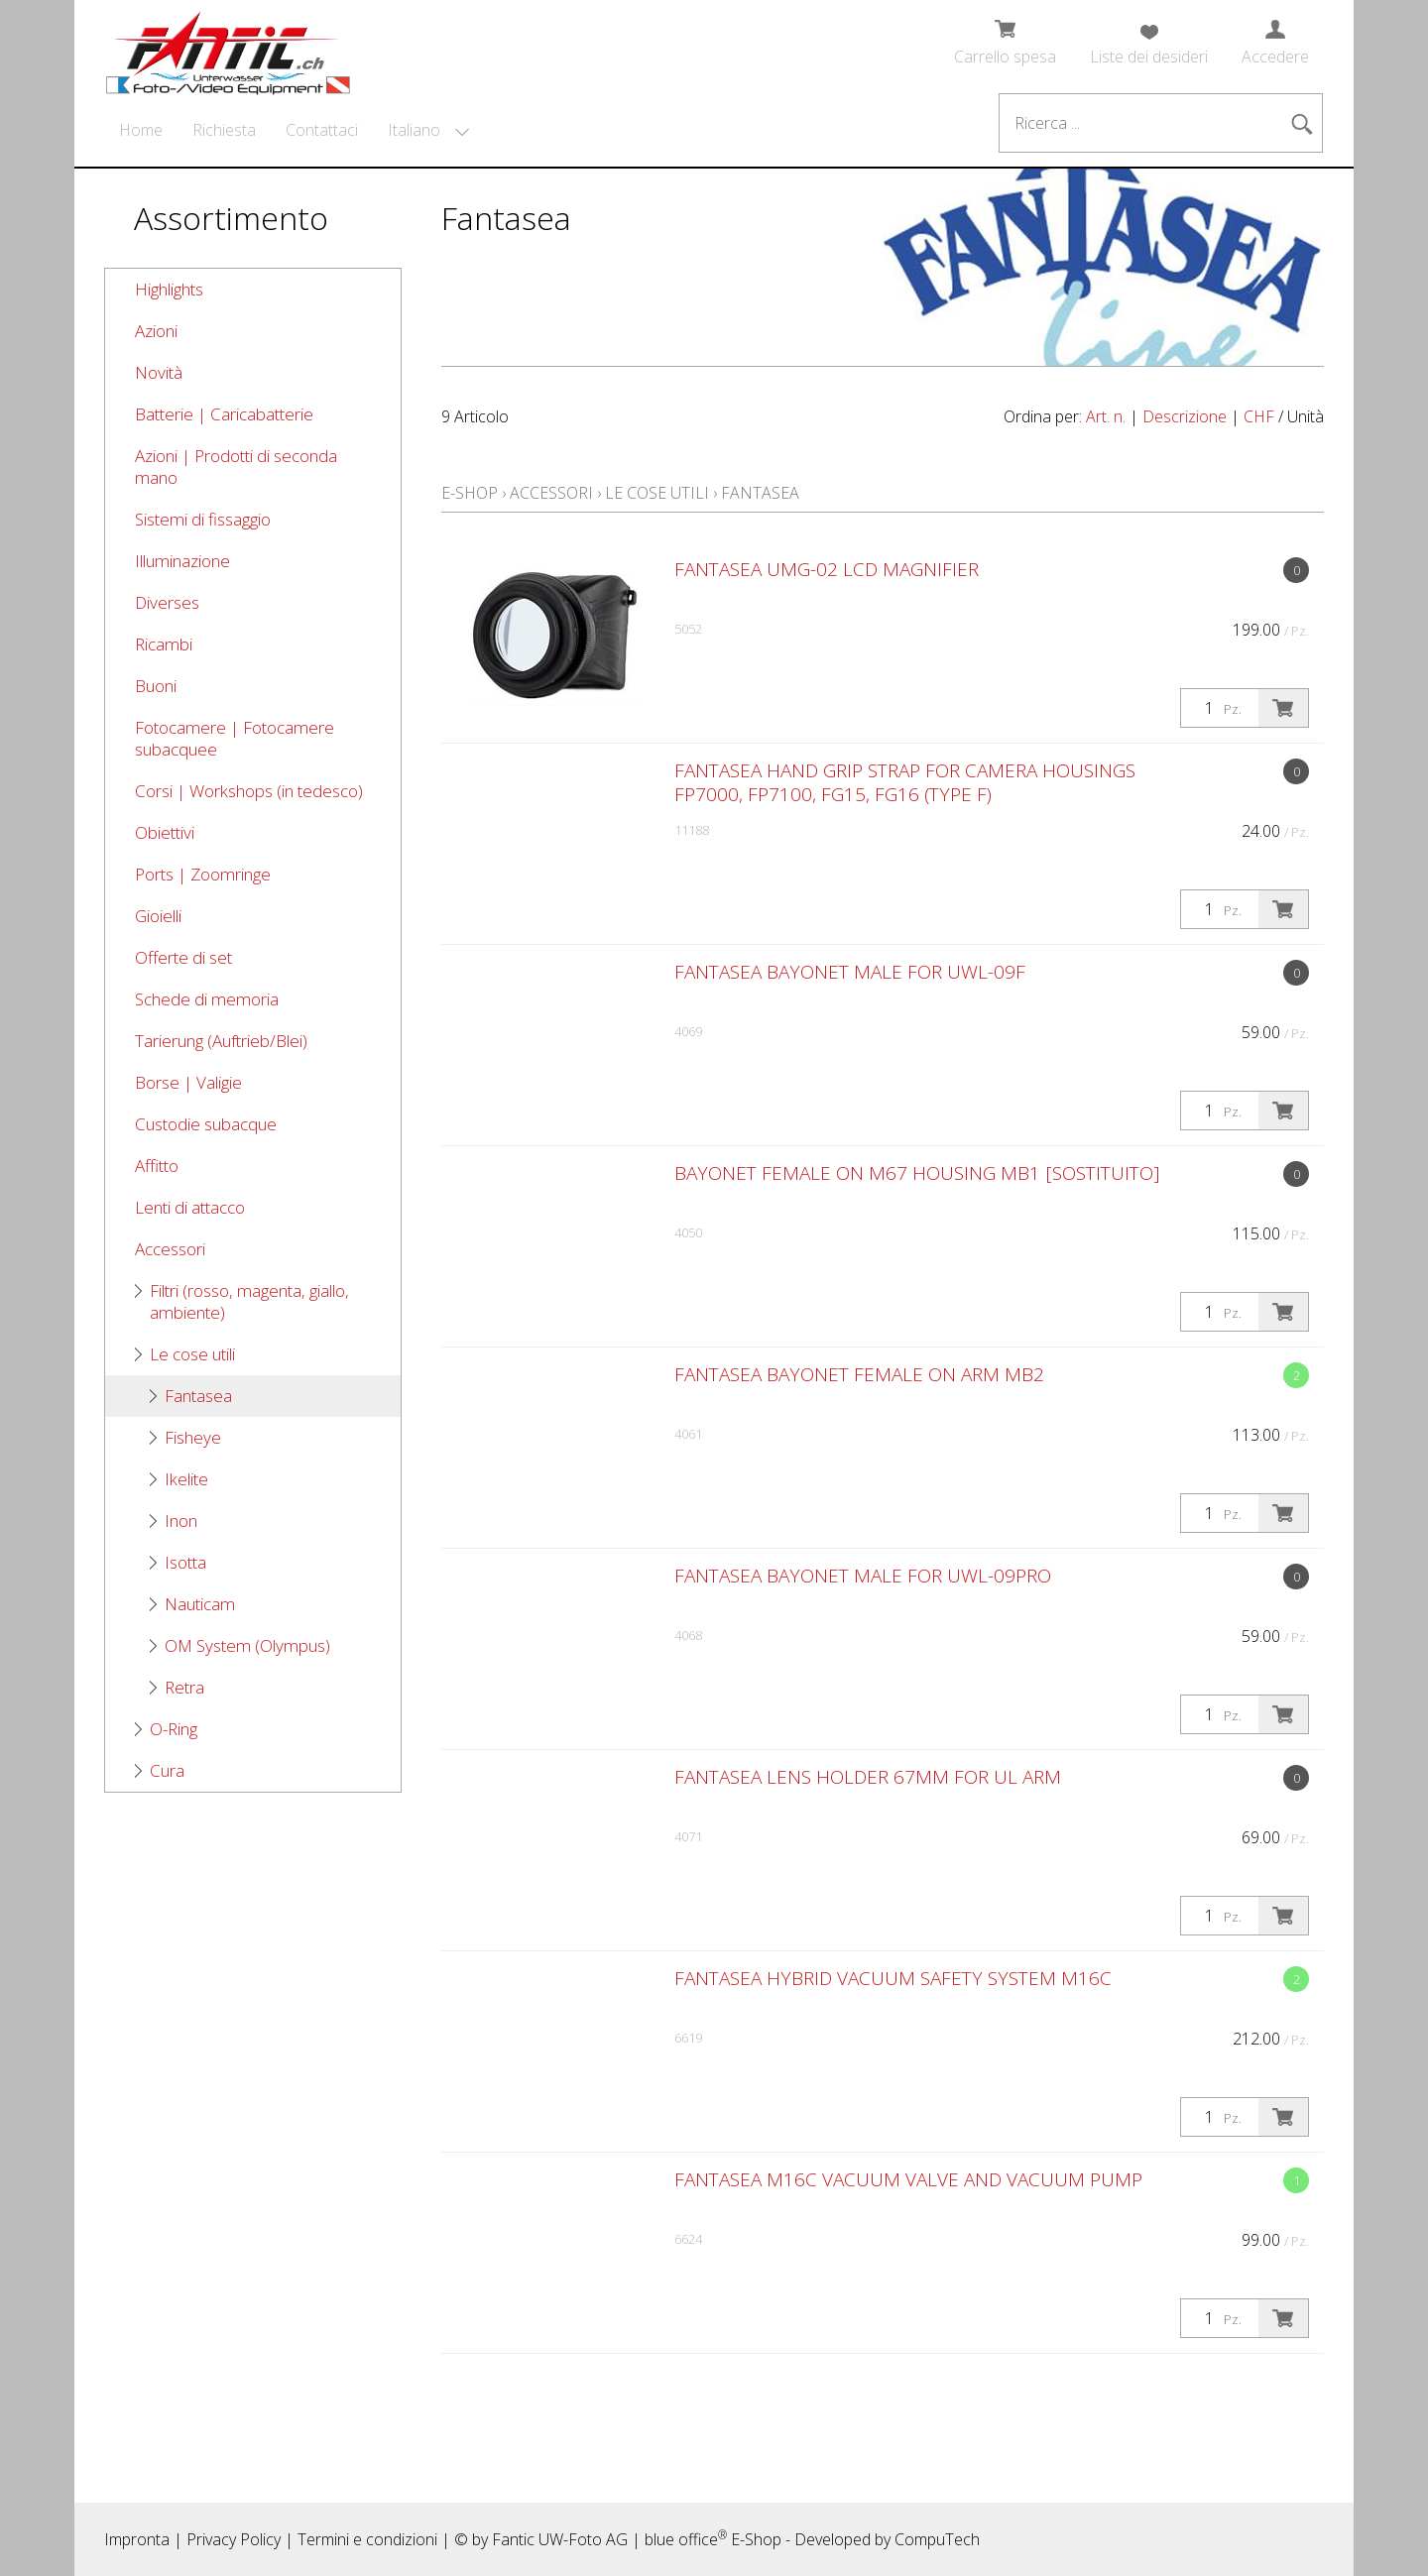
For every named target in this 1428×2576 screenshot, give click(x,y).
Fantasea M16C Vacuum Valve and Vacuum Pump (908, 2179)
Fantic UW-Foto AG (560, 2539)
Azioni (156, 330)
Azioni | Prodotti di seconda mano (236, 466)
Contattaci (322, 130)
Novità (158, 372)
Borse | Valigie (188, 1082)
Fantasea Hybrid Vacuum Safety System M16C (893, 1978)
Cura (167, 1770)
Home (141, 130)
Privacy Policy (233, 2539)
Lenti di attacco (190, 1207)
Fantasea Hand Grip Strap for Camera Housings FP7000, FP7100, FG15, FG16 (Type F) (904, 782)
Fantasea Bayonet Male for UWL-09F (849, 972)
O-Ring (173, 1728)
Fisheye (193, 1437)
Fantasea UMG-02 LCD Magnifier (826, 569)
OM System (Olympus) (247, 1645)
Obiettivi (164, 832)
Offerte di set (183, 957)
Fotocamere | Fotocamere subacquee (234, 738)
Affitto (156, 1165)
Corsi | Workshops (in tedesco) (249, 790)
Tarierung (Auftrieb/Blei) (221, 1040)
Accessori (170, 1248)
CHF (1259, 416)
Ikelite (186, 1478)
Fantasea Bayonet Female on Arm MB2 (859, 1374)
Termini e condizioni (367, 2539)
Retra (184, 1687)
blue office (686, 2539)
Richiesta (224, 130)
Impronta (137, 2539)
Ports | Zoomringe (203, 874)
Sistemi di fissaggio (203, 519)
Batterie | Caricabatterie (224, 414)
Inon (181, 1520)
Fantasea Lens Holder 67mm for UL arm (867, 1777)
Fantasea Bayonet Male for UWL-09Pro (862, 1575)
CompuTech (937, 2539)
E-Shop (469, 493)
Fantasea (198, 1395)
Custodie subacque (206, 1123)
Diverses (167, 602)
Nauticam (200, 1603)
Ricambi (163, 644)
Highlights (169, 289)
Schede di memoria (207, 999)
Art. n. (1106, 416)
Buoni (156, 685)
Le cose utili (192, 1354)
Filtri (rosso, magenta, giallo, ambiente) (249, 1301)
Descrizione (1184, 416)
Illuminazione (182, 560)
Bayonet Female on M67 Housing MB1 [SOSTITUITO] (917, 1173)
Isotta (185, 1562)
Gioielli (158, 915)
